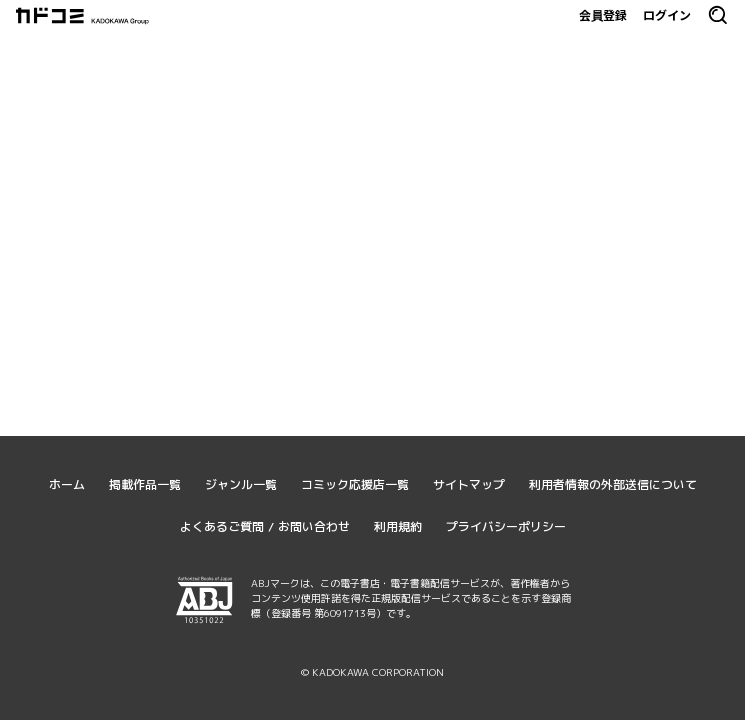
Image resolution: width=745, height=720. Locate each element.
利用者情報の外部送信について (613, 484)
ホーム (67, 484)
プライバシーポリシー (506, 526)
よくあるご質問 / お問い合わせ (265, 526)
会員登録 (603, 15)
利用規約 (398, 526)
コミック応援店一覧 (355, 484)
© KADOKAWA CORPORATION (372, 672)
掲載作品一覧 (145, 484)
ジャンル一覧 (241, 484)
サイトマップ (469, 484)
